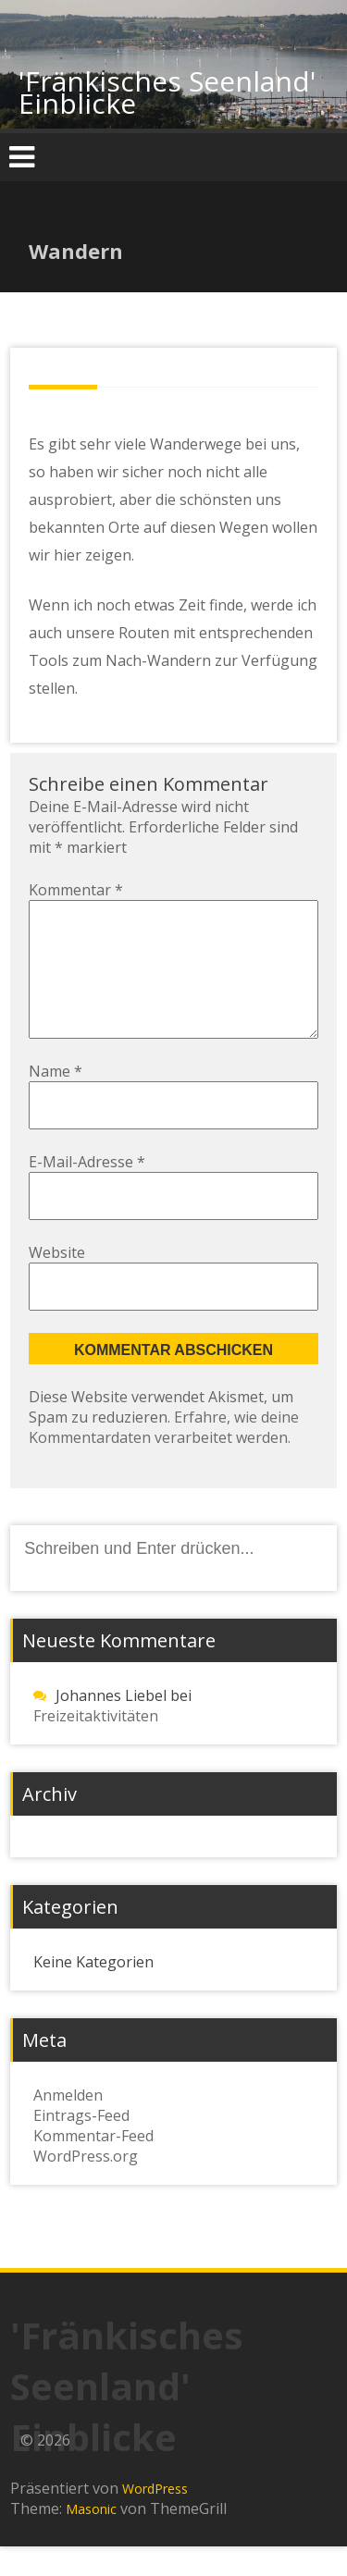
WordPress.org (85, 2185)
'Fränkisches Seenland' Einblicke (167, 92)
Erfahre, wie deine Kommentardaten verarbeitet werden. (164, 1456)
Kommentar (76, 890)
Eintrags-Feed (81, 2145)
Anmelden (68, 2124)
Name (55, 1101)
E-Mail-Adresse (87, 1191)
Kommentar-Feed (93, 2165)
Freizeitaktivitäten (95, 1745)
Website (57, 1282)
